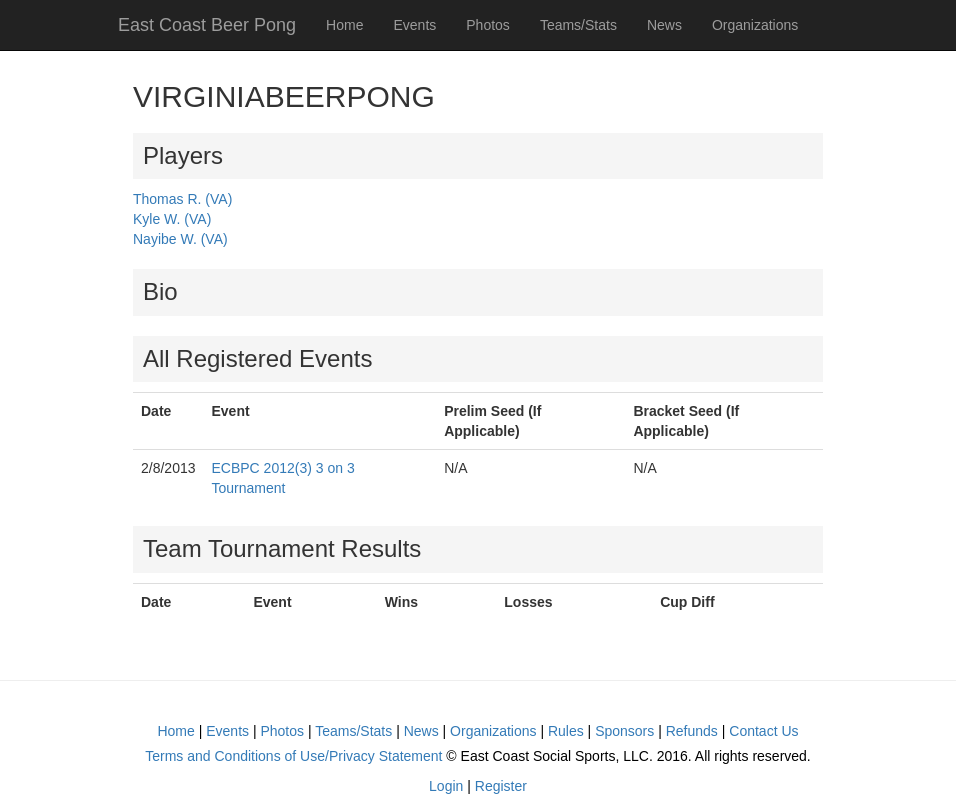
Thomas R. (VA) (182, 199)
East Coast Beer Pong (207, 25)
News (664, 25)
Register (501, 786)
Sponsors (624, 731)
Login (446, 786)
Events (414, 25)
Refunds (692, 731)
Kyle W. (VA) (172, 219)
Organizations (755, 25)
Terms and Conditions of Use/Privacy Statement (293, 756)
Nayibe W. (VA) (180, 239)
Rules (566, 731)
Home (344, 25)
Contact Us (763, 731)
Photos (488, 25)
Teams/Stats (578, 25)
